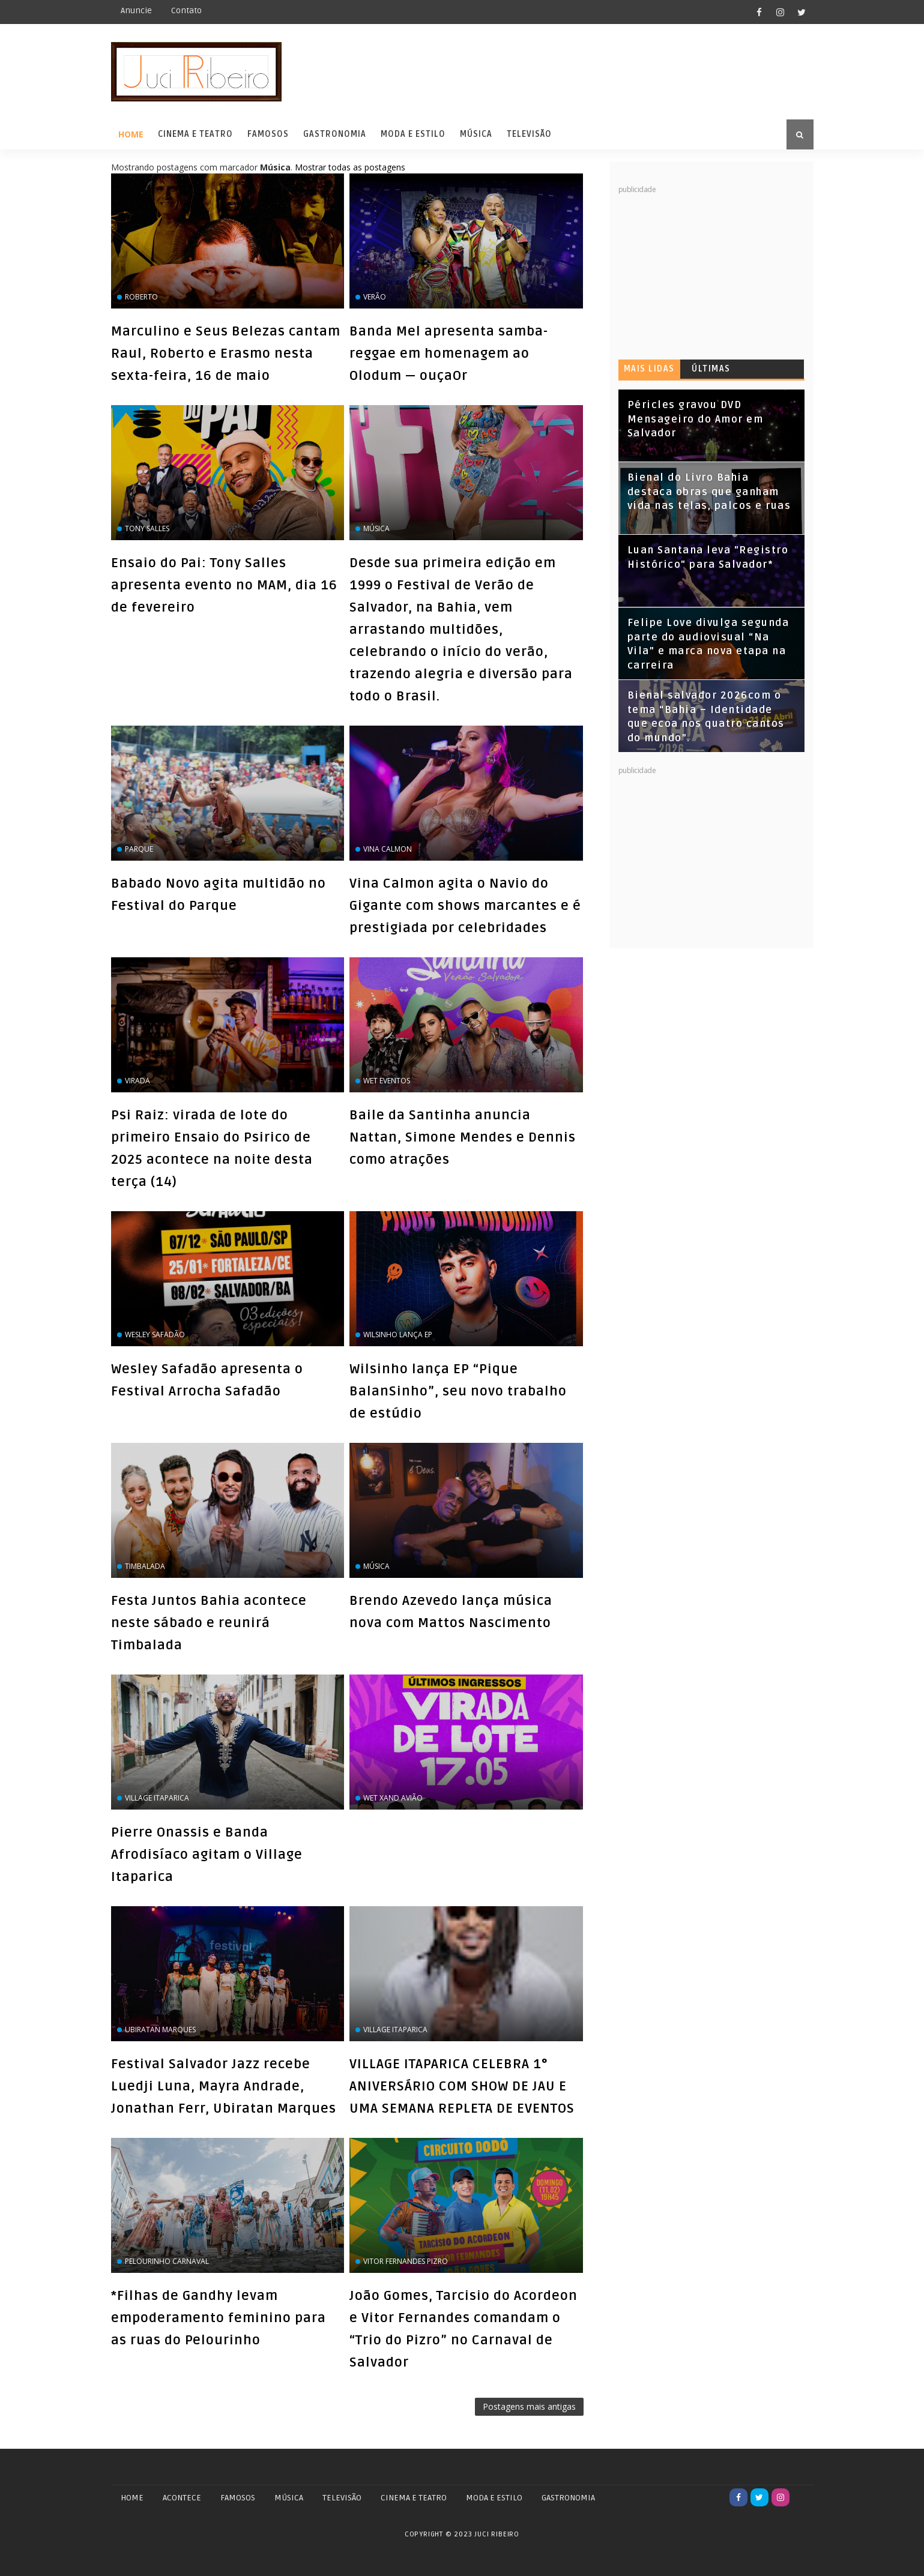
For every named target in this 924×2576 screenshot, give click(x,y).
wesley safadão (155, 1334)
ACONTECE (182, 2498)
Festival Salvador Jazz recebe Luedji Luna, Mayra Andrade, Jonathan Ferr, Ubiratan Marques (223, 2086)
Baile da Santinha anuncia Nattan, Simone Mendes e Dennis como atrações (462, 1137)
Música (476, 134)
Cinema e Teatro (195, 134)
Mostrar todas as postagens (350, 167)
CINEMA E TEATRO (414, 2498)
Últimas (711, 369)
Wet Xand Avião (393, 1798)
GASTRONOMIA (568, 2498)
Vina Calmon (387, 849)
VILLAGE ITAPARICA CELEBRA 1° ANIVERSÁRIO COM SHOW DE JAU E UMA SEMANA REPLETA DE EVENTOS (462, 2086)
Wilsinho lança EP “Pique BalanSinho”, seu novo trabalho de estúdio (458, 1391)
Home (130, 134)
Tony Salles (147, 528)
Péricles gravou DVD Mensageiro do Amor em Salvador (695, 419)
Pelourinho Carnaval (167, 2261)
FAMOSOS (237, 2498)
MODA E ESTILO (494, 2498)
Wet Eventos (386, 1081)
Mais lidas (649, 369)
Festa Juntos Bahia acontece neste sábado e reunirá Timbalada (209, 1623)
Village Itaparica (157, 1798)
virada (137, 1081)
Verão (374, 297)
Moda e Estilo (413, 134)
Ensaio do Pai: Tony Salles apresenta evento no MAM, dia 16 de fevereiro (224, 585)
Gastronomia (334, 134)
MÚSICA (288, 2498)
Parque (139, 849)
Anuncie (136, 10)
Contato (186, 10)
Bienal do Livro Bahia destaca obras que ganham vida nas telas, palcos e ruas (709, 492)
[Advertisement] (708, 270)
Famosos (268, 134)
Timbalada (145, 1566)
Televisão (529, 134)
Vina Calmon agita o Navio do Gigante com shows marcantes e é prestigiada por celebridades (465, 906)
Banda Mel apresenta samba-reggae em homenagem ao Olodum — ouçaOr (448, 354)
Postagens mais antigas (529, 2406)
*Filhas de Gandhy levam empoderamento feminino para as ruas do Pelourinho (218, 2318)
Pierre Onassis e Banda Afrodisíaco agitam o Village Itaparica (207, 1855)
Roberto (141, 297)
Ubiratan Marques (160, 2029)
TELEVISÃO (341, 2498)
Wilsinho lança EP (397, 1334)
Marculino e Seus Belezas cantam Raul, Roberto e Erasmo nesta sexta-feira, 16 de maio (225, 354)
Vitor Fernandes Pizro (405, 2261)
